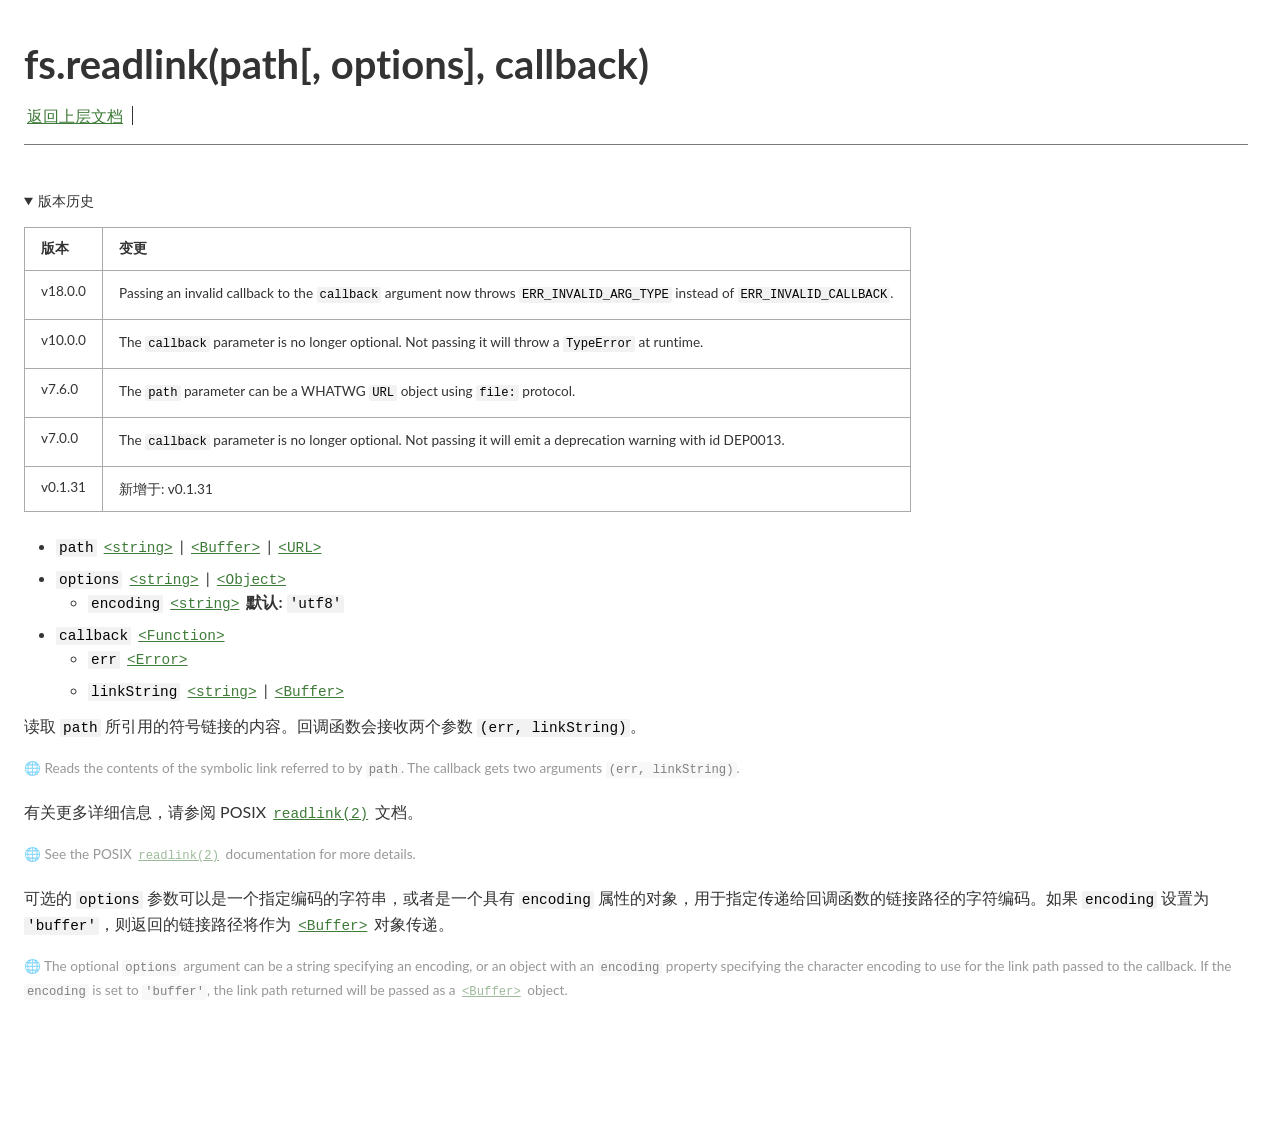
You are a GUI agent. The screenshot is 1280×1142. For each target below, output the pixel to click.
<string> (138, 548)
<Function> (181, 636)
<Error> (157, 660)
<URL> (299, 548)
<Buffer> (225, 548)
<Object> (251, 580)
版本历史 (66, 201)
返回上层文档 (75, 115)
